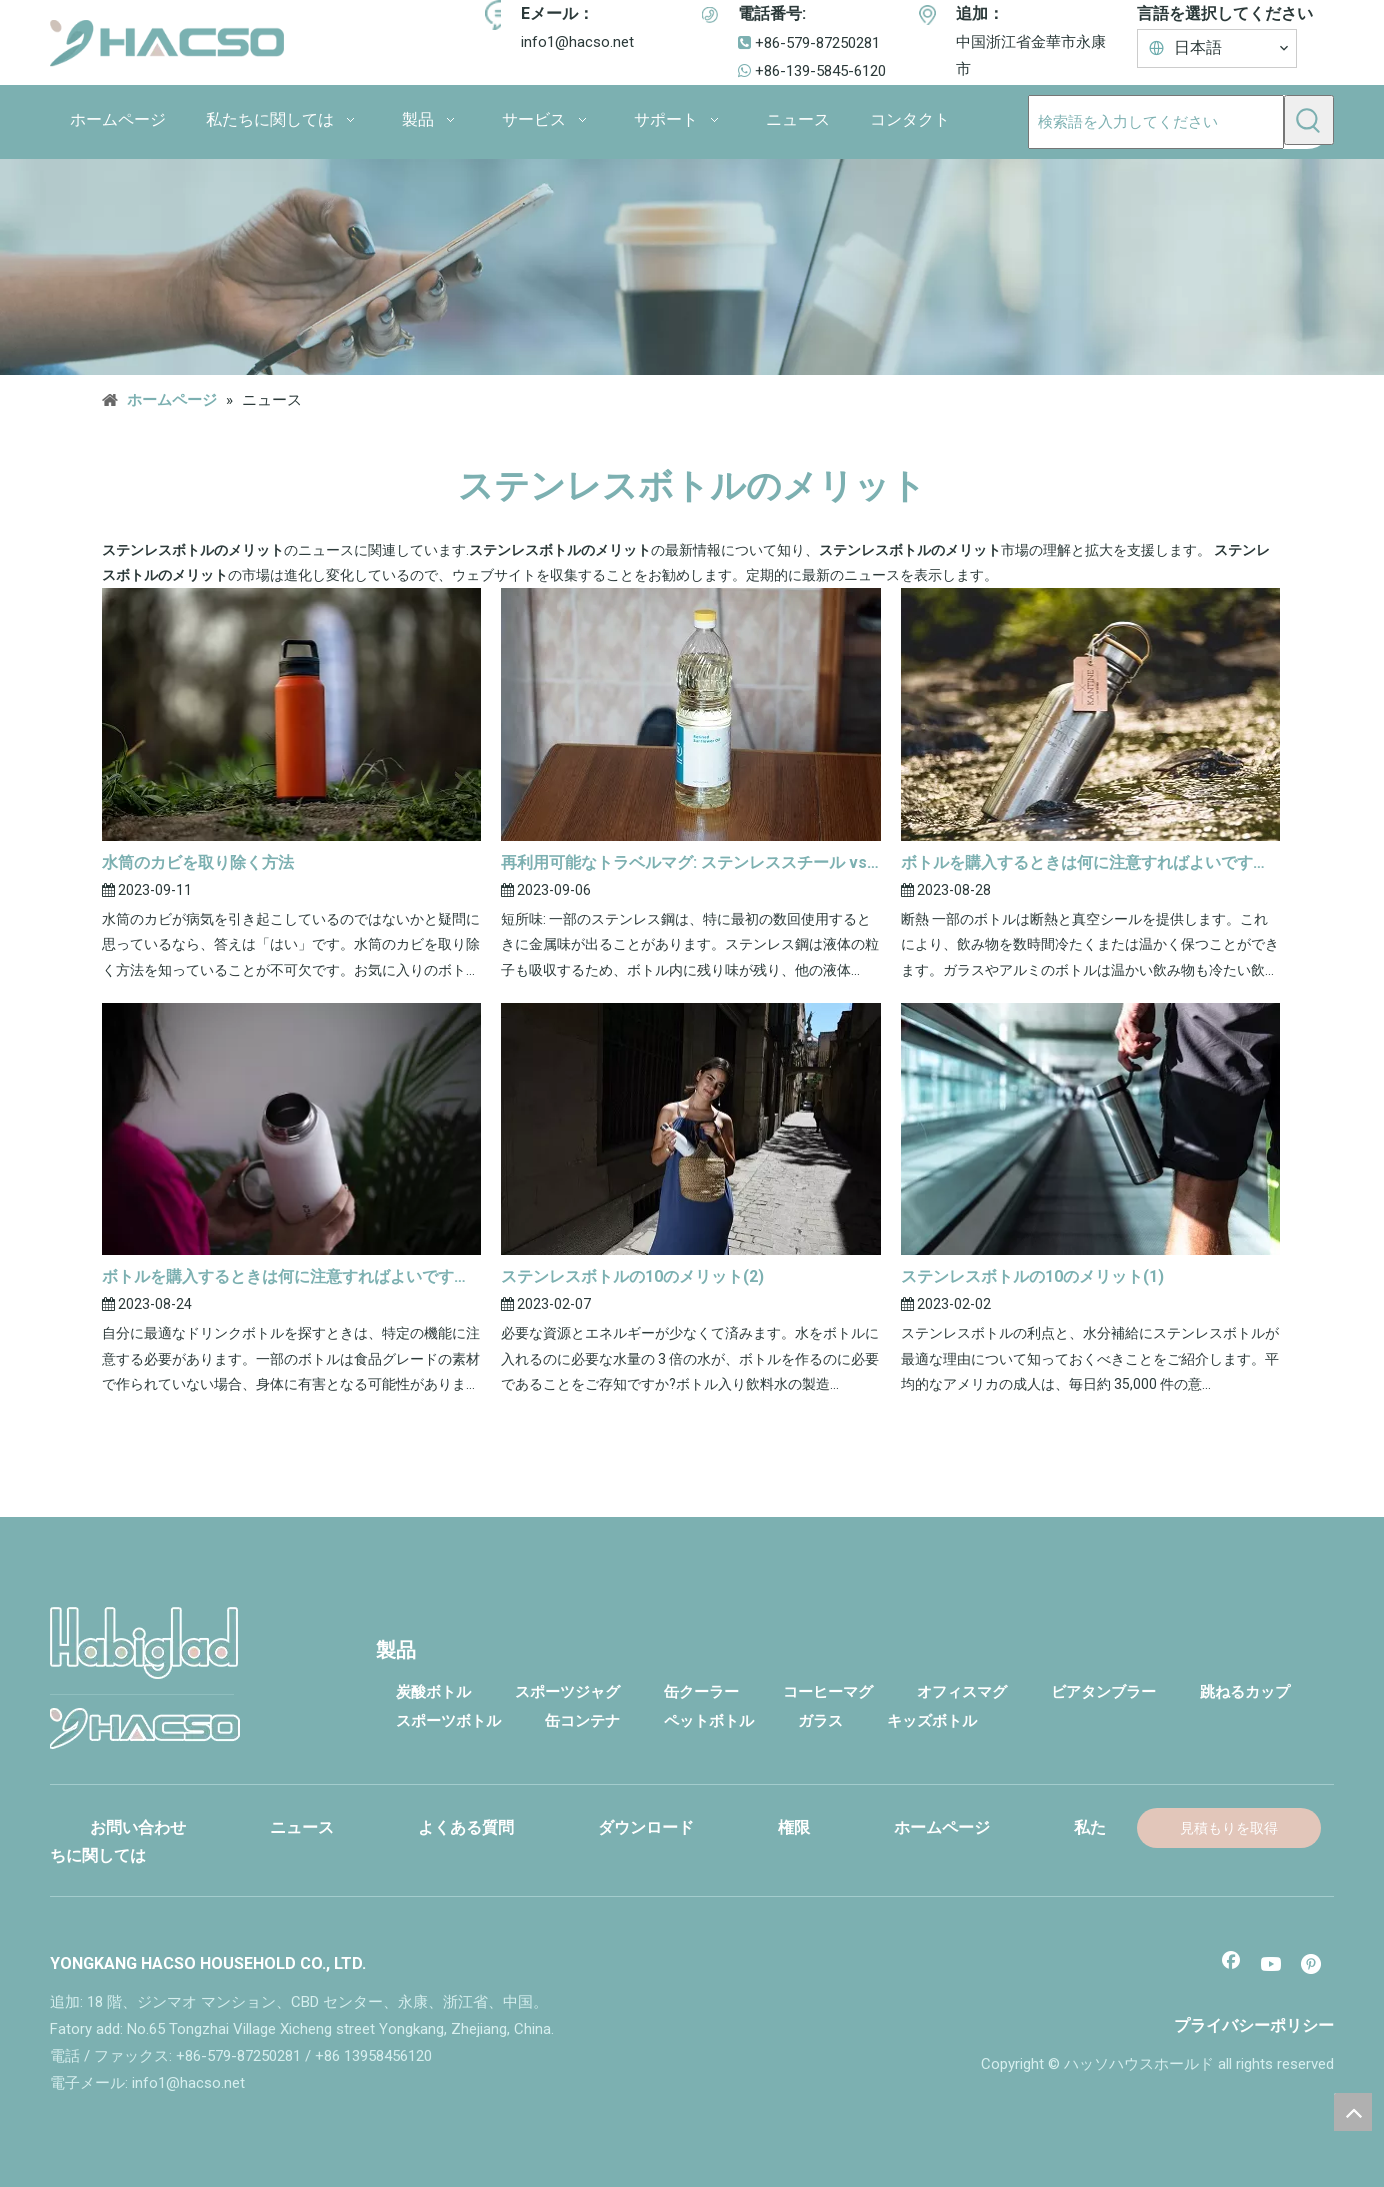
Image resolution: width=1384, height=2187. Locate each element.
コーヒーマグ (828, 1692)
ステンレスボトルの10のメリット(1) (1032, 1276)
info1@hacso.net (577, 42)
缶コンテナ (582, 1721)
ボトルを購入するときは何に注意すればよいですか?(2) (1090, 862)
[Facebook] (1231, 1966)
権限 (794, 1827)
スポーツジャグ (567, 1692)
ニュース (302, 1827)
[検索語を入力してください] (1156, 122)
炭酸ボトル (433, 1692)
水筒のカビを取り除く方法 (198, 862)
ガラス (820, 1721)
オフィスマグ (962, 1692)
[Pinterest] (1313, 1966)
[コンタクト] (692, 267)
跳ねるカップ (1245, 1692)
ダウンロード (646, 1827)
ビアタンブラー (1103, 1692)
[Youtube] (1272, 1966)
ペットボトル (709, 1721)
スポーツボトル (448, 1721)
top (1353, 2112)
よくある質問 (466, 1827)
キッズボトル (932, 1721)
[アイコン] (500, 15)
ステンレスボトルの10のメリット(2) (632, 1276)
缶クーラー (701, 1692)
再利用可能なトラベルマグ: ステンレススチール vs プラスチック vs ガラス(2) (690, 862)
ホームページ (942, 1827)
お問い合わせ (138, 1827)
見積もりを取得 (1229, 1828)
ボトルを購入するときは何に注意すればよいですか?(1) (291, 1276)
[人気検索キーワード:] (1309, 120)
